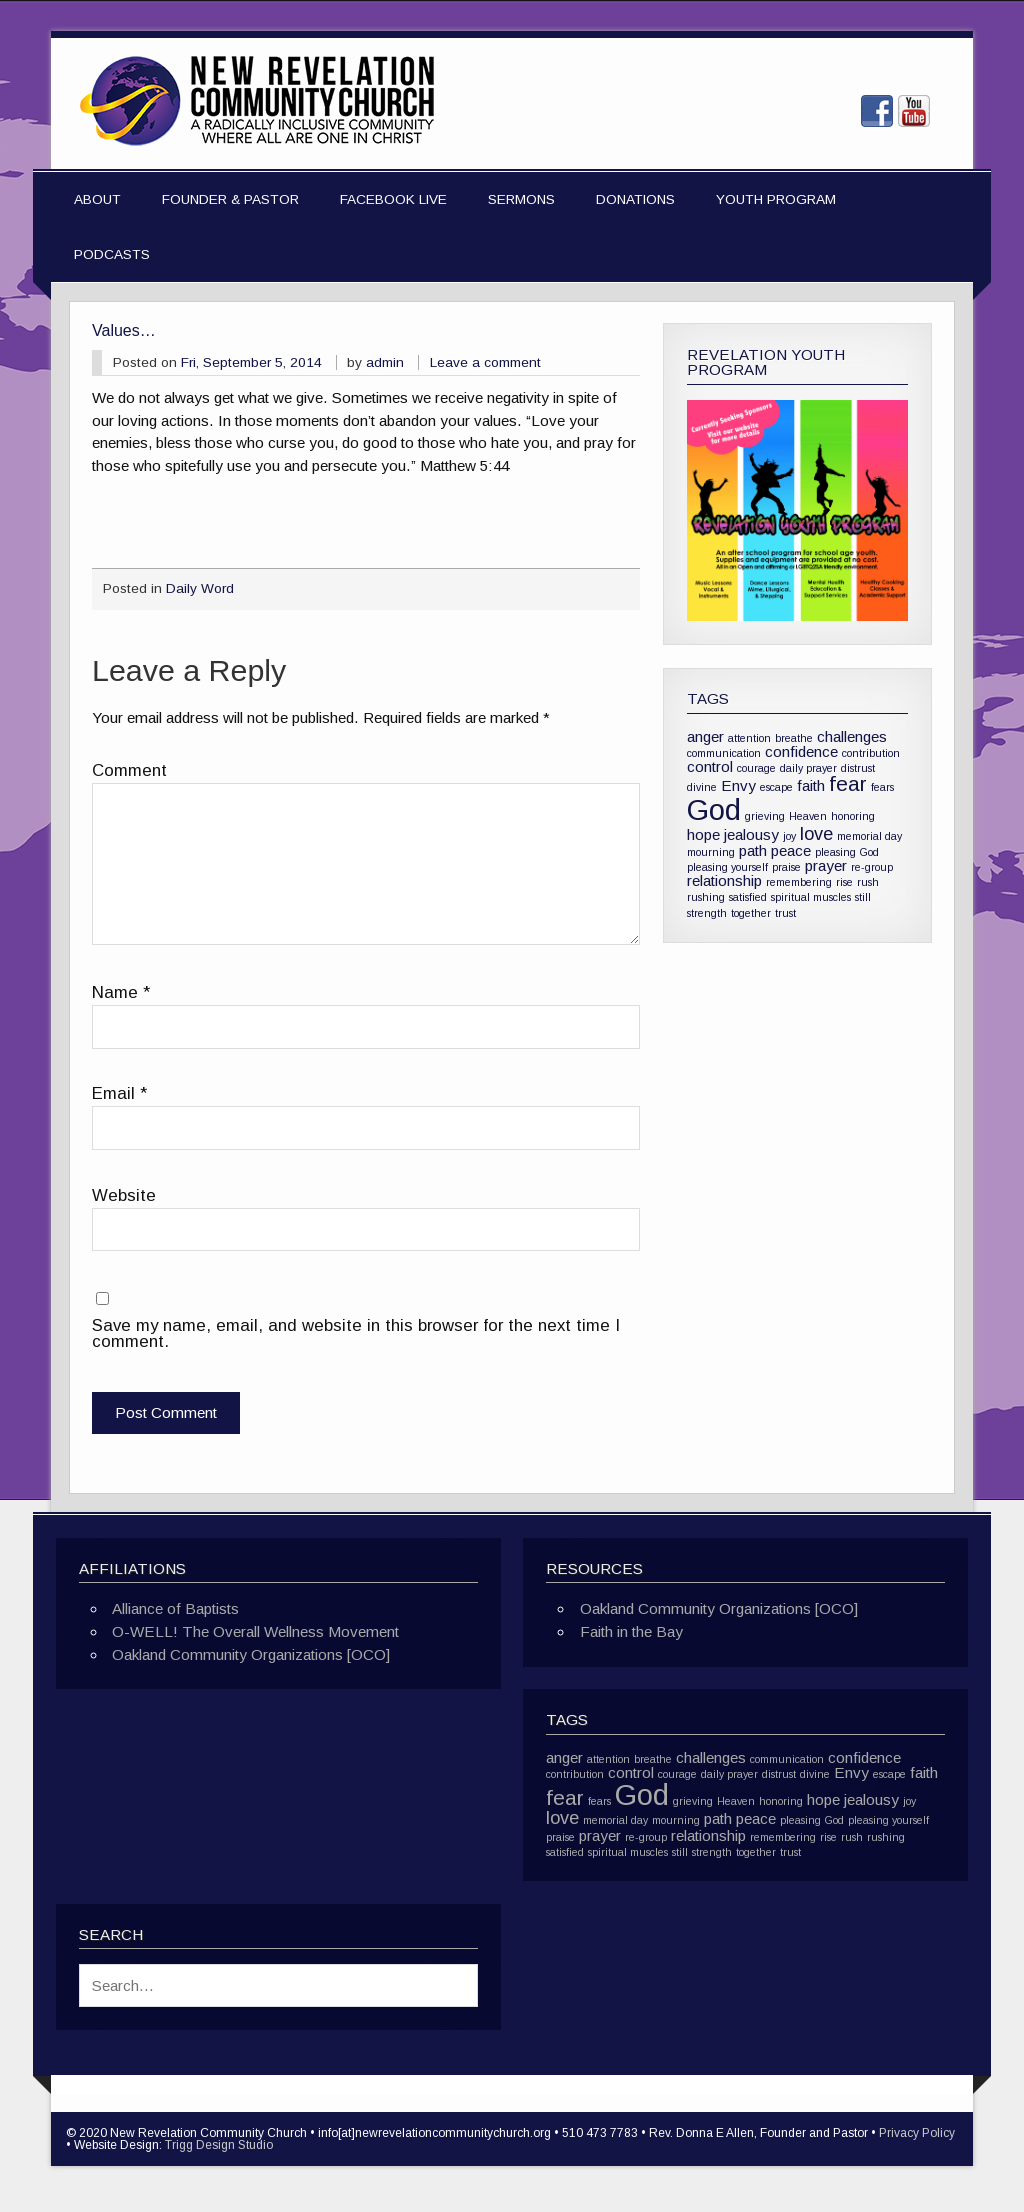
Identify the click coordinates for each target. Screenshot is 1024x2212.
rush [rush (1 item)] (868, 882)
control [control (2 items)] (710, 766)
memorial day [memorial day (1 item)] (869, 836)
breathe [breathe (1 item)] (794, 738)
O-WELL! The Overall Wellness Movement (255, 1631)
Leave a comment (485, 362)
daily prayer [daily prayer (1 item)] (808, 768)
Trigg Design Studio (219, 2145)
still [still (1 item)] (863, 897)
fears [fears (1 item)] (882, 787)
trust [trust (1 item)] (785, 913)
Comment (129, 771)
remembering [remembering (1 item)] (799, 882)
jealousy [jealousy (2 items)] (751, 834)
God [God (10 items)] (714, 809)
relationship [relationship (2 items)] (724, 880)
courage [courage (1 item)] (756, 768)
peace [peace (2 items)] (791, 850)
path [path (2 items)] (753, 850)
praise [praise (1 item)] (786, 867)
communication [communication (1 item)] (724, 753)
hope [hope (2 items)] (703, 834)
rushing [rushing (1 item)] (706, 897)
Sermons (521, 199)
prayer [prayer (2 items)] (826, 865)
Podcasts (112, 254)
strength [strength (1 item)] (707, 913)
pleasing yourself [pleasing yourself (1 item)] (727, 867)
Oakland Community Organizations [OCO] (251, 1654)
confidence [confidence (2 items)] (801, 751)
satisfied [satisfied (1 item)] (748, 897)
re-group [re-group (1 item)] (872, 867)
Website (124, 1196)
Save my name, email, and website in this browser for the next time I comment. (356, 1334)
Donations (635, 199)
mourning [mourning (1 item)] (711, 852)
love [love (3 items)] (816, 833)
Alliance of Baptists (175, 1608)
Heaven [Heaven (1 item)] (808, 816)
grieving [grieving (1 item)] (765, 816)
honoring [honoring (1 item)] (853, 816)
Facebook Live (393, 199)
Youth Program (776, 199)
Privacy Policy (917, 2133)
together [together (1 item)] (751, 913)
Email (119, 1094)
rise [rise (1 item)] (844, 882)
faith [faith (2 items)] (811, 785)
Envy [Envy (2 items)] (738, 785)
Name (121, 993)
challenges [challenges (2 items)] (852, 736)
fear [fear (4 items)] (848, 783)
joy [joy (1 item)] (789, 836)
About (97, 199)
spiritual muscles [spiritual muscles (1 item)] (811, 897)
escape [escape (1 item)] (776, 787)
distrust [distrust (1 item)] (858, 768)
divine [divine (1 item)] (702, 787)
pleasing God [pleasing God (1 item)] (847, 852)
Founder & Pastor (230, 199)
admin (385, 362)
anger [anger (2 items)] (705, 736)
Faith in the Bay (631, 1631)
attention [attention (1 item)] (749, 738)
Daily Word (200, 588)
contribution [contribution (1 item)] (871, 753)
